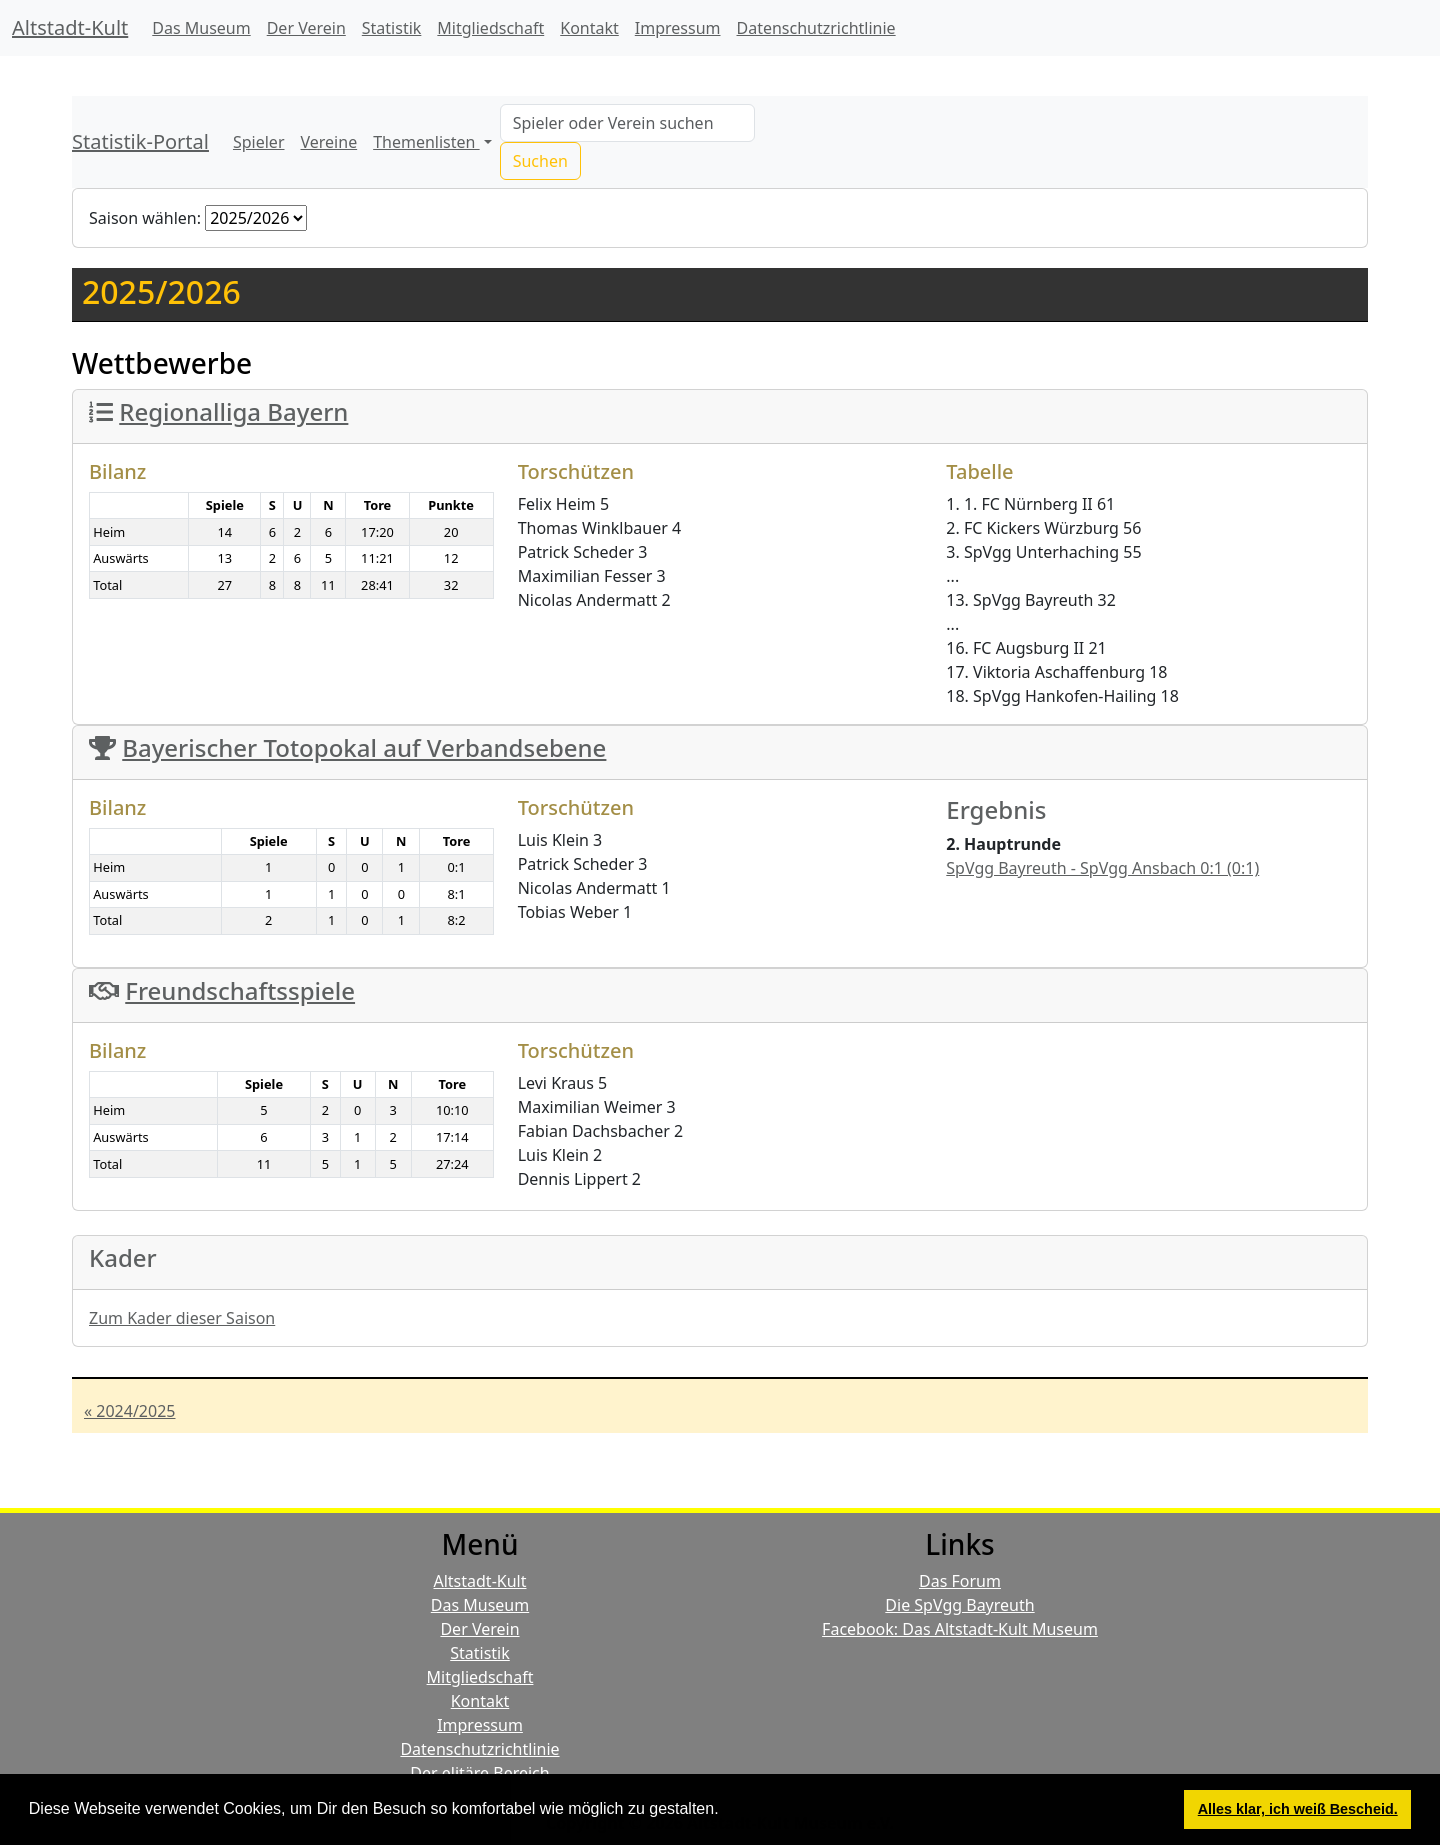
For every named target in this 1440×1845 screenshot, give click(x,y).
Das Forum (960, 1581)
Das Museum (201, 28)
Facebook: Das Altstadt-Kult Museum (960, 1629)
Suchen (540, 161)
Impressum (678, 28)
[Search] (627, 123)
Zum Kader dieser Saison (182, 1318)
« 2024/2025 (129, 1411)
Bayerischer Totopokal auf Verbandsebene (364, 747)
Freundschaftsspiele (240, 990)
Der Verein (306, 28)
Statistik (392, 28)
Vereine (329, 142)
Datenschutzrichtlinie (816, 28)
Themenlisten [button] (426, 142)
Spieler (259, 142)
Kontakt (589, 28)
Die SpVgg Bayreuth (959, 1605)
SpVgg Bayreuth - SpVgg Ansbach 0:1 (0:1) (1102, 868)
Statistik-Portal (140, 141)
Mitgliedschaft (490, 28)
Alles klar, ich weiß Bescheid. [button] (1298, 1809)
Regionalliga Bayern (233, 411)
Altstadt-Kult (70, 27)
